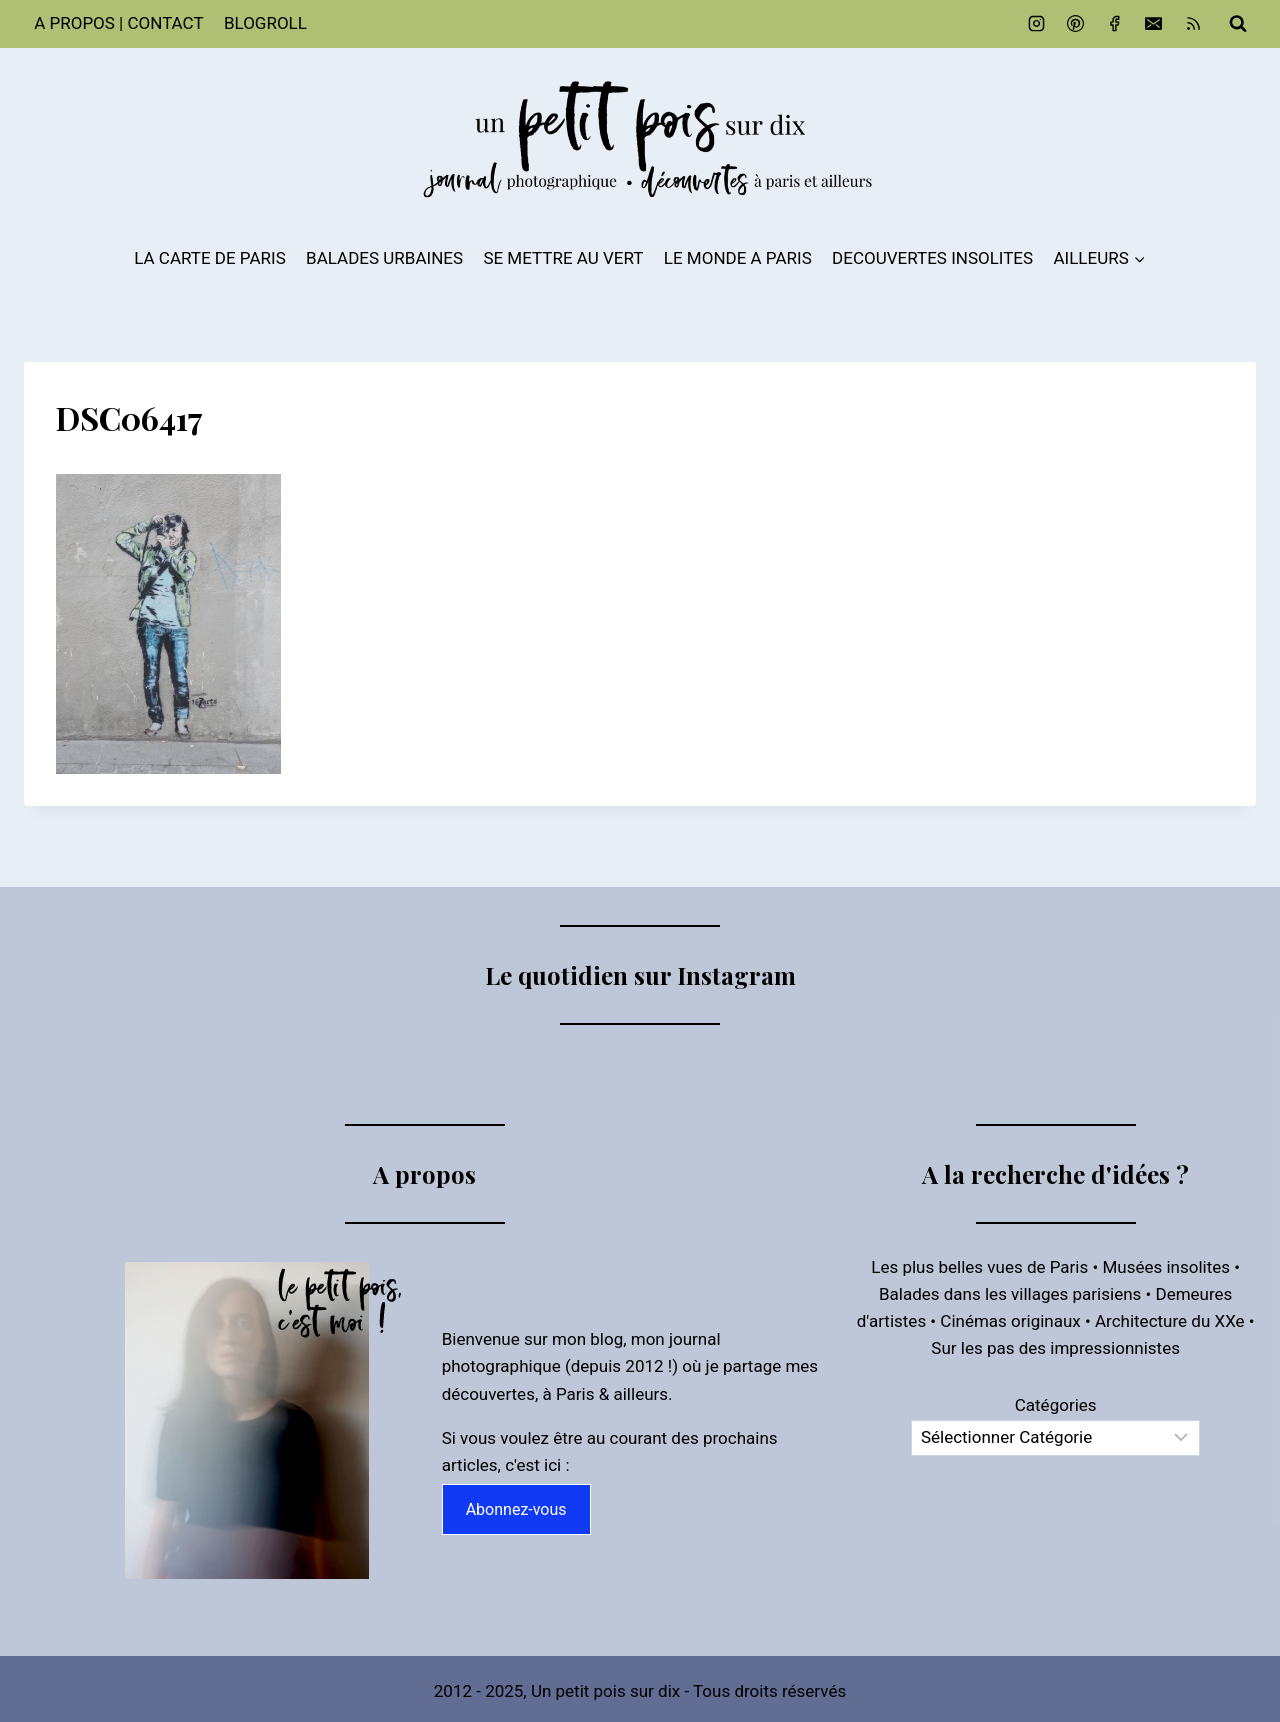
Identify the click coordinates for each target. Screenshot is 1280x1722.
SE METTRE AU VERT (563, 258)
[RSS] (1193, 24)
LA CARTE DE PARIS (210, 258)
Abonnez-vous (516, 1509)
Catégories (1056, 1405)
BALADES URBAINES (384, 258)
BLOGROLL (265, 23)
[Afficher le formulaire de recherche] (1238, 24)
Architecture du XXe (1170, 1321)
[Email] (1154, 24)
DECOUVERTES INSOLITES (932, 258)
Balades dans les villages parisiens (1010, 1294)
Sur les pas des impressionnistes (1055, 1348)
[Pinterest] (1076, 24)
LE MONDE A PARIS (738, 258)
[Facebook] (1115, 24)
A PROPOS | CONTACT (118, 23)
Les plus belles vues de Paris (979, 1267)
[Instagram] (1037, 24)
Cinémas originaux (1010, 1321)
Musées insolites (1166, 1267)
